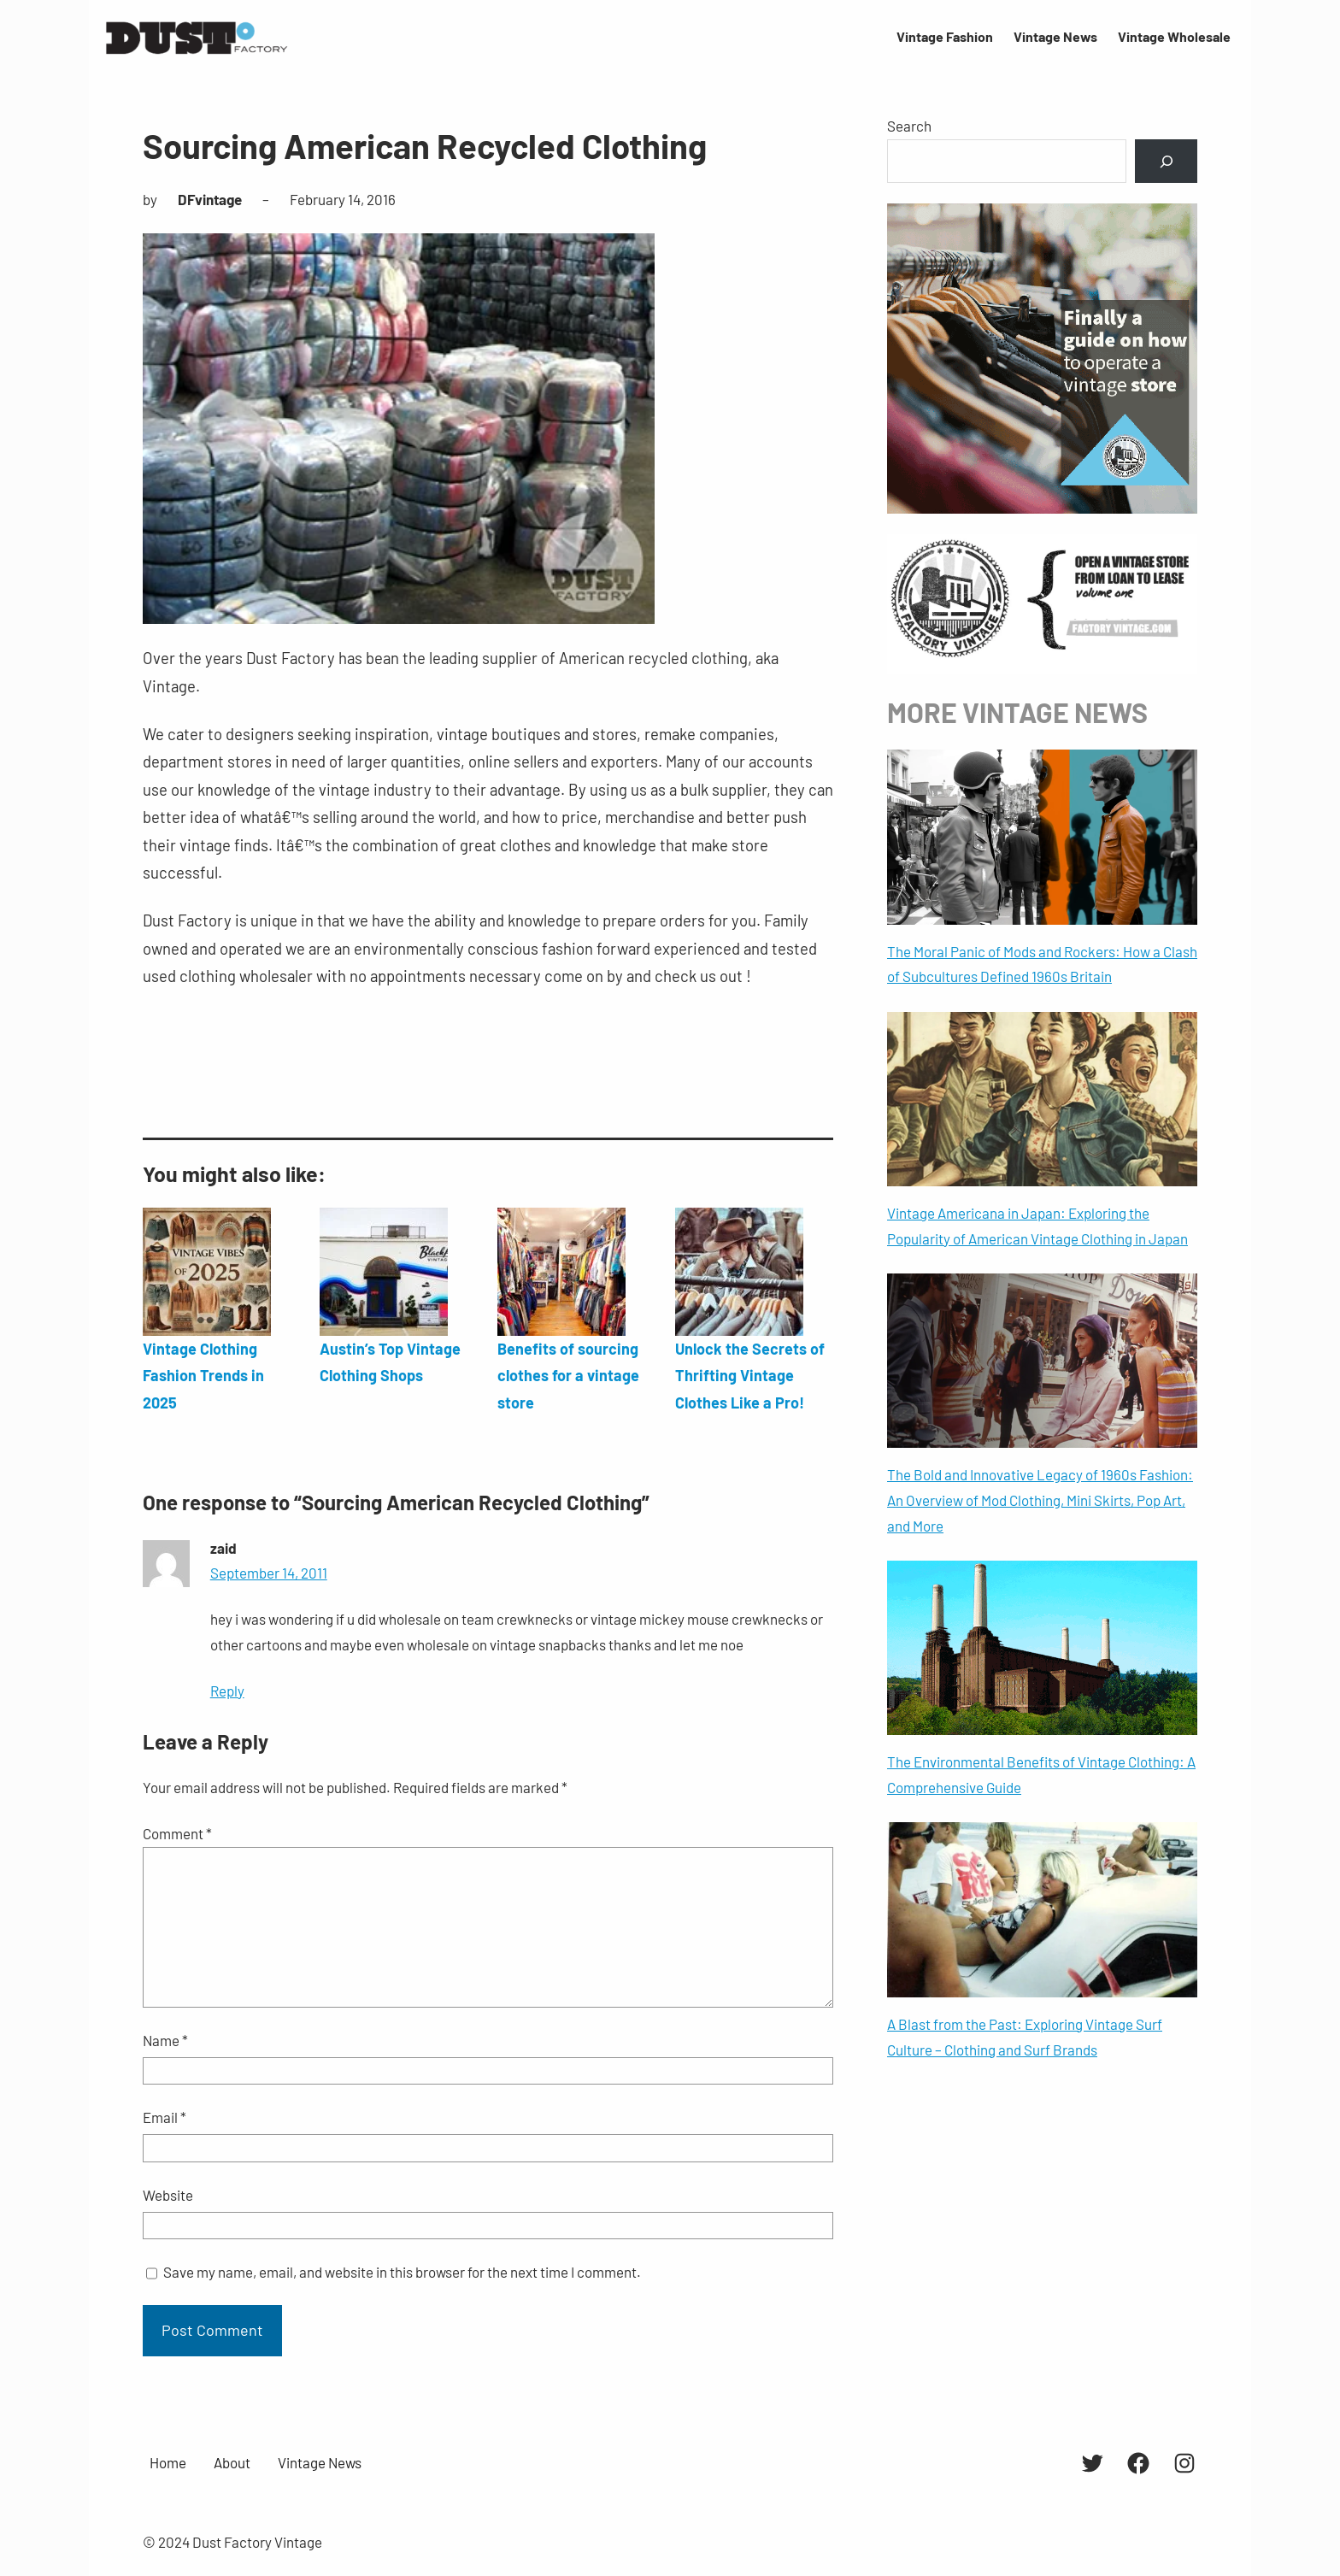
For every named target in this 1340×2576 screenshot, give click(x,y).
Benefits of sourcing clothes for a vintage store (568, 1375)
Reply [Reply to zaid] (227, 1690)
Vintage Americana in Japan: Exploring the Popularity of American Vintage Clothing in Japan (1037, 1225)
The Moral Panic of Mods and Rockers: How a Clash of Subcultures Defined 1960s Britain (1042, 964)
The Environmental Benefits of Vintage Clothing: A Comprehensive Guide (1041, 1774)
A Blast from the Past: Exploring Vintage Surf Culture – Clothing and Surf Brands (1024, 2036)
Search (909, 125)
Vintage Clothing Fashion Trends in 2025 (203, 1375)
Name (165, 2040)
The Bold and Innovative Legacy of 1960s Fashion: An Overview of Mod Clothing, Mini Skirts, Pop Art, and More (1040, 1500)
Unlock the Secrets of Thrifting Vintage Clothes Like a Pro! (750, 1375)
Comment (177, 1833)
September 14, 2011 (268, 1572)
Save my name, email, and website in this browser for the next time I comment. (402, 2271)
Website (168, 2194)
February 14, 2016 (343, 199)
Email (164, 2117)
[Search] (1166, 161)
